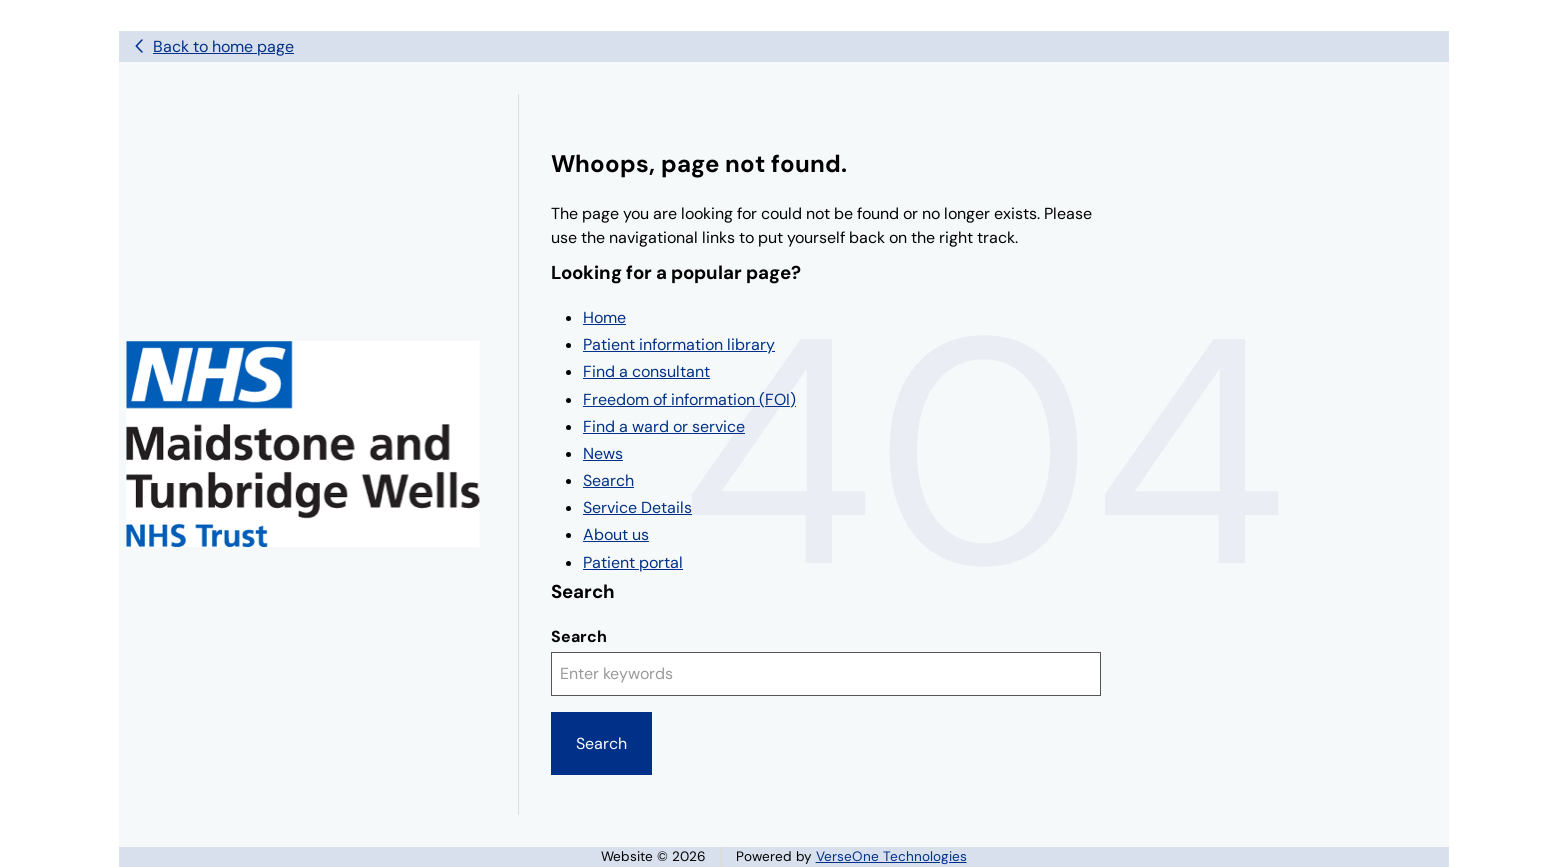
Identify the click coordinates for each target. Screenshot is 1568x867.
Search (608, 480)
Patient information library (679, 344)
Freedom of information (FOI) (689, 399)
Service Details (637, 507)
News (603, 453)
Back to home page (223, 46)
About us (616, 534)
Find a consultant (646, 371)
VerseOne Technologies (891, 856)
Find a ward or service (664, 426)
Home (604, 317)
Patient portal (633, 562)
